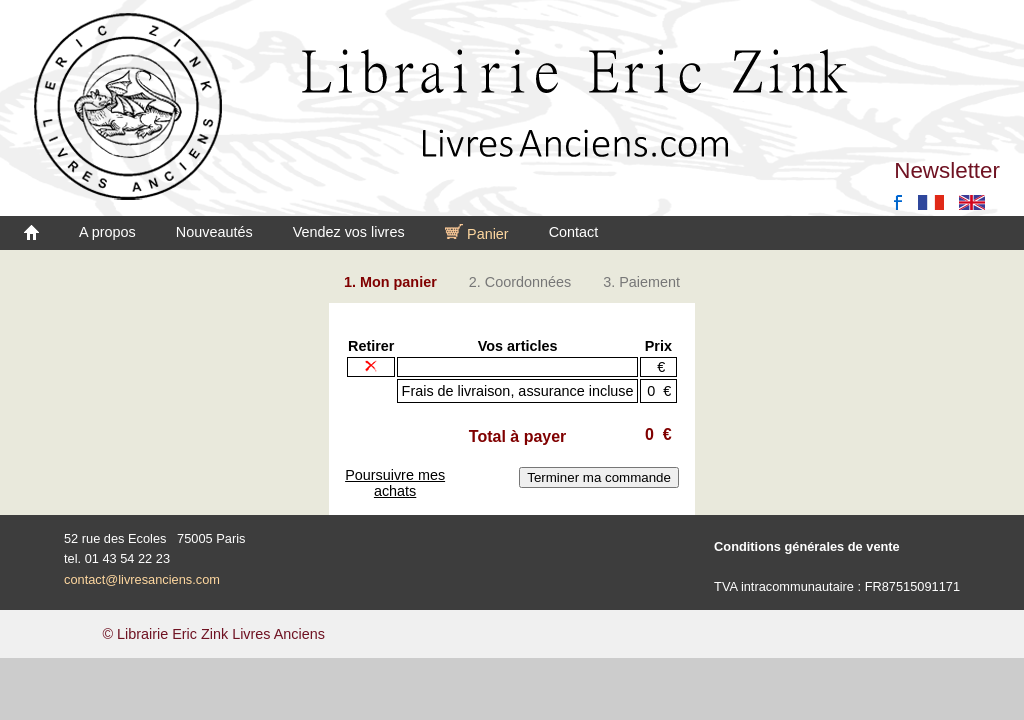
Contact (574, 232)
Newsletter (947, 170)
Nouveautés (214, 232)
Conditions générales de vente (807, 546)
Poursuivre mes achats (395, 483)
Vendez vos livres (349, 232)
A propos (107, 232)
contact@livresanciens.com (142, 579)
